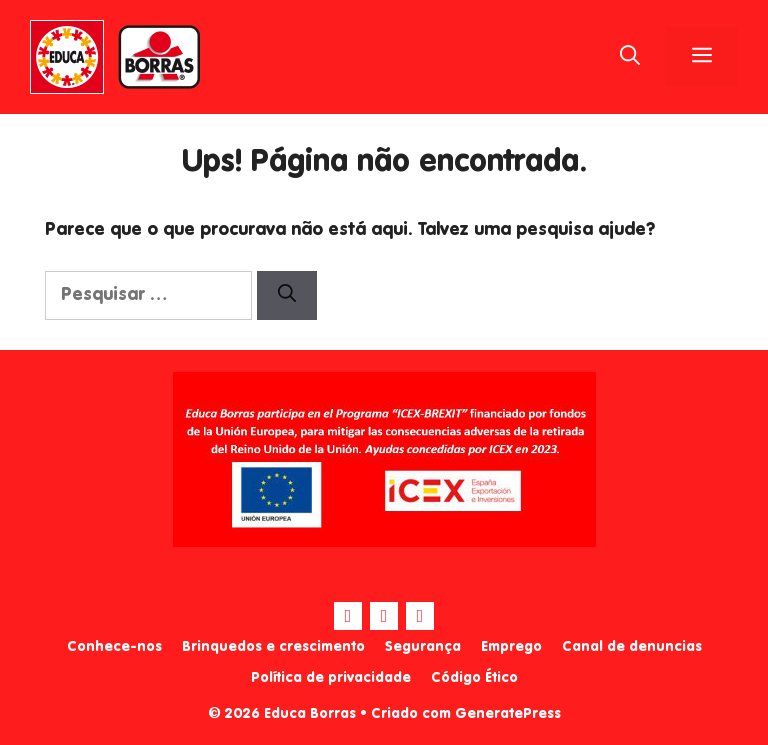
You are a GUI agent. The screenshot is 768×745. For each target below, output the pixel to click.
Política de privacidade (331, 678)
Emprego (511, 647)
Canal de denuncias (632, 647)
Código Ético (474, 678)
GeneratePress (508, 714)
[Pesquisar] (287, 295)
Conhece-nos (114, 647)
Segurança (423, 647)
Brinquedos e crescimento (273, 647)
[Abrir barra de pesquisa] (630, 57)
